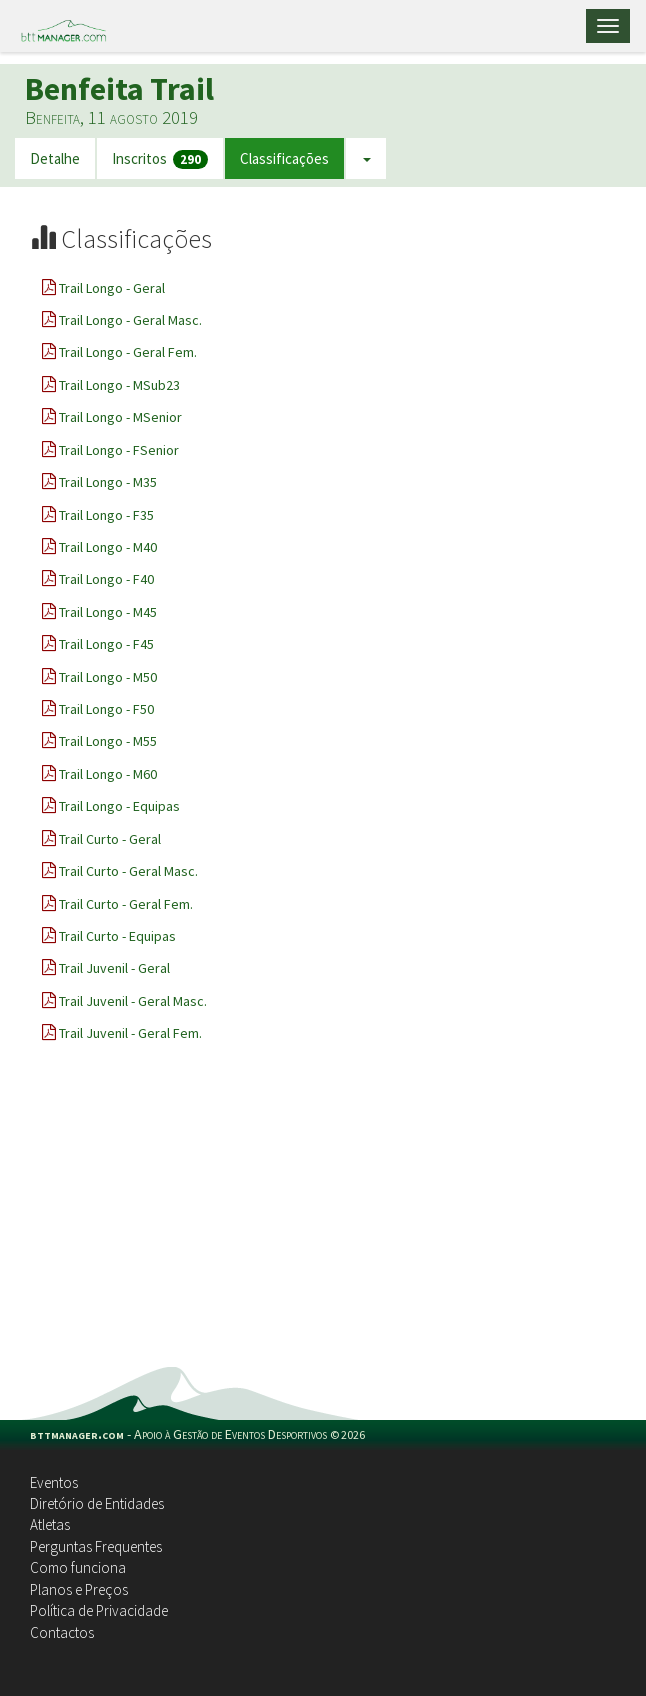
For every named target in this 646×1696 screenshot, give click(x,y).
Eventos (54, 1482)
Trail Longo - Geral (112, 288)
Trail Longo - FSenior (119, 450)
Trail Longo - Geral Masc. (130, 320)
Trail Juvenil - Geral (114, 968)
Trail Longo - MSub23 (119, 385)
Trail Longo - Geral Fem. (128, 352)
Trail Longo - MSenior (120, 417)
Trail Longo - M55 (108, 741)
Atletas (50, 1524)
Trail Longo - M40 (108, 547)
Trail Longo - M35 (108, 482)
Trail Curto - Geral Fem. (126, 904)
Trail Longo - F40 (106, 579)
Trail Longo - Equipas (119, 806)
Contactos (62, 1632)
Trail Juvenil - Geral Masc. (133, 1001)
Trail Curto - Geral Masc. (128, 871)
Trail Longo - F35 (106, 515)
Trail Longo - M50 (108, 677)
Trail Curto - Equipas (117, 936)
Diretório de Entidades (97, 1503)
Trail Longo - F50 (106, 709)
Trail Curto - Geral (110, 839)
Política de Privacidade (99, 1610)
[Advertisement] (323, 1217)
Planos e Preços (79, 1589)
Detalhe (55, 158)
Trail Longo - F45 (106, 644)
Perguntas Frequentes (96, 1546)
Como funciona (78, 1567)
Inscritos (160, 159)
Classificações (284, 158)
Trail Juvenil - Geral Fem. (130, 1033)
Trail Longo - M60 (108, 774)
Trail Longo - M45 (108, 612)
